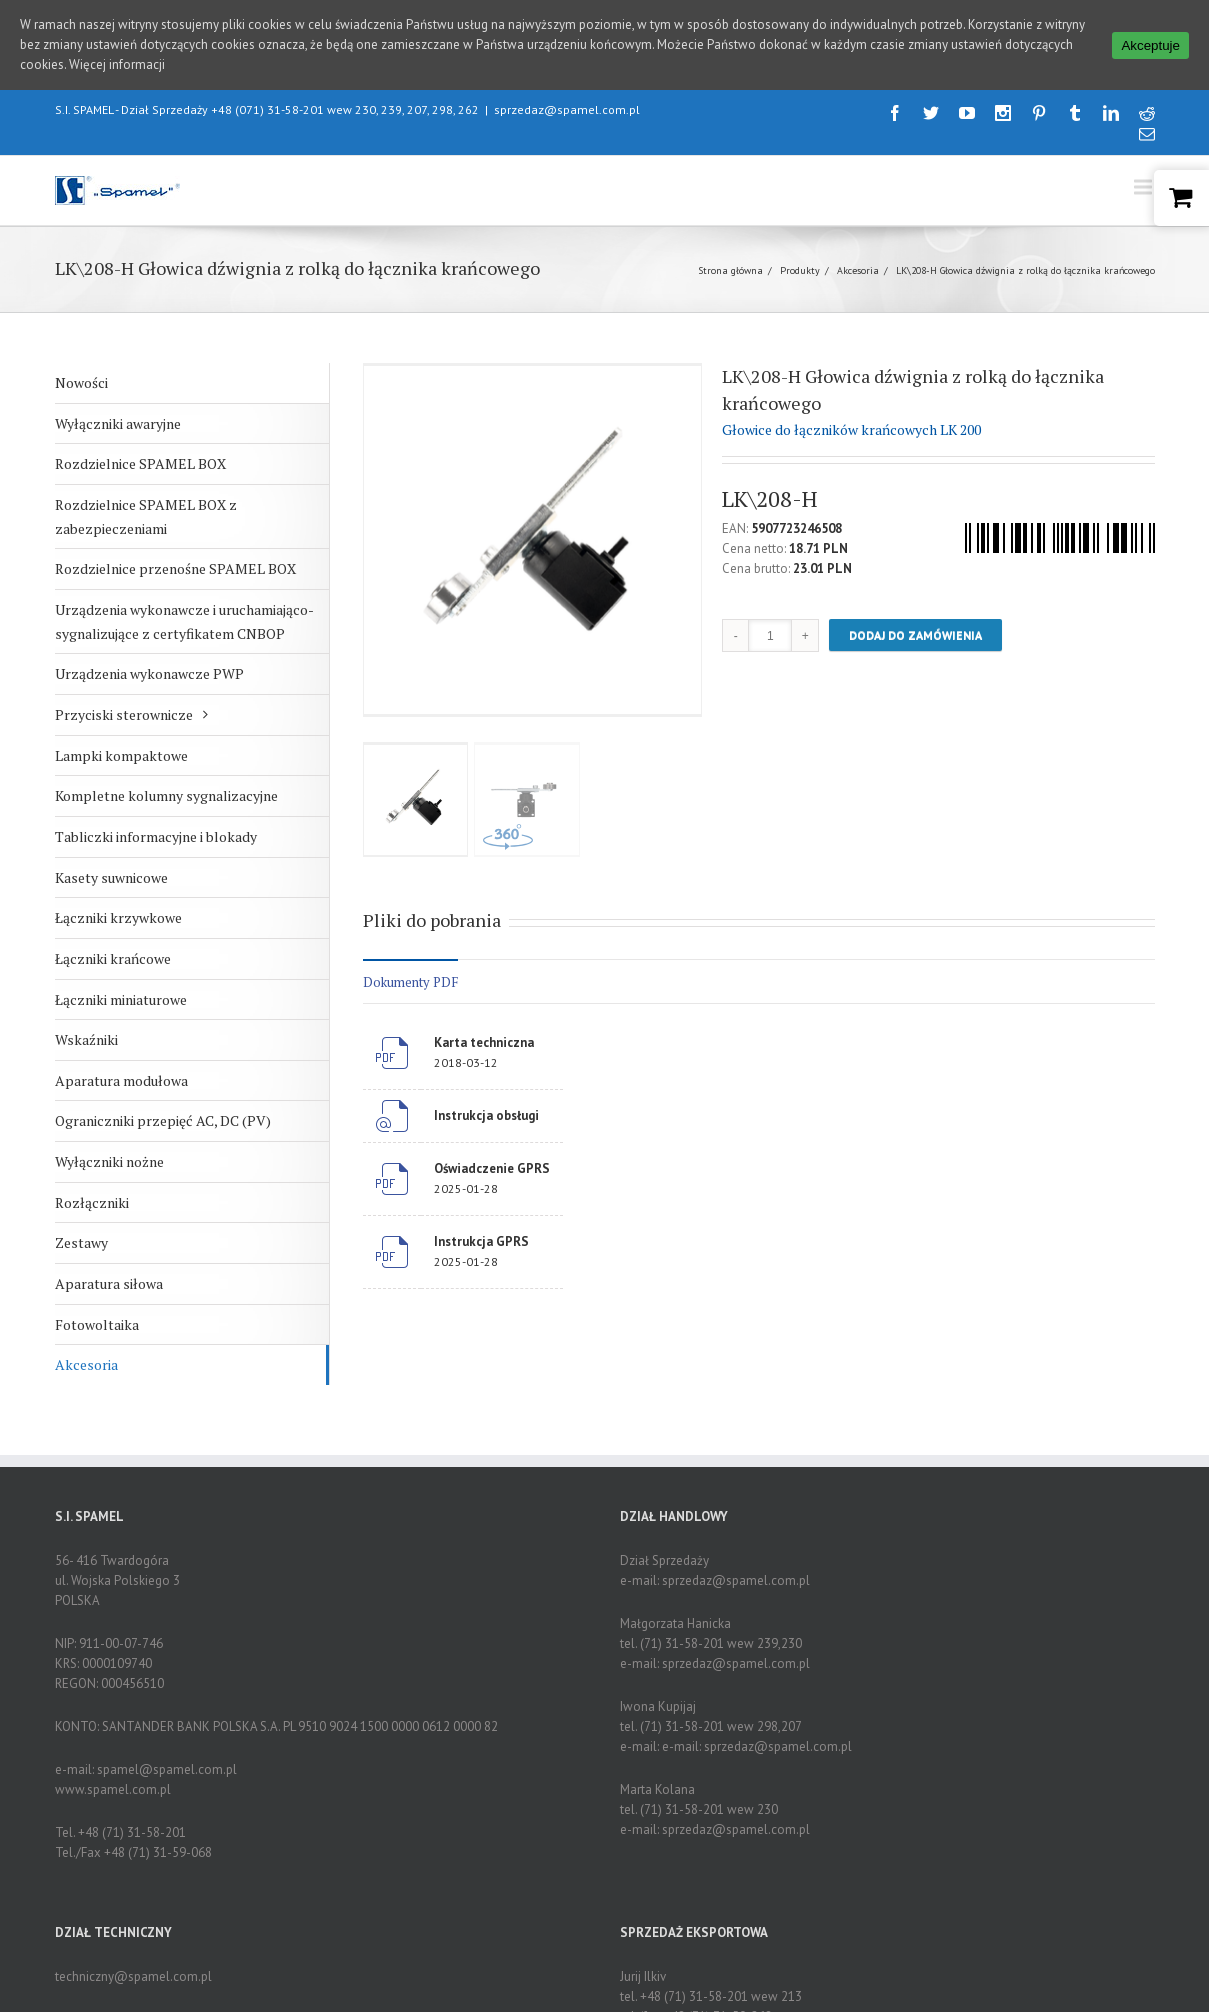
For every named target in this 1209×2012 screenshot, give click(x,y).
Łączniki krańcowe (113, 958)
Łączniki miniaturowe (121, 999)
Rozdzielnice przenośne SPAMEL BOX (175, 568)
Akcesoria (858, 270)
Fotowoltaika (97, 1324)
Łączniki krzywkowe (118, 917)
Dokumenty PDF (410, 982)
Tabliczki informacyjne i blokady (156, 836)
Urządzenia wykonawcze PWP (149, 673)
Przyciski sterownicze (124, 714)
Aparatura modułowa (121, 1080)
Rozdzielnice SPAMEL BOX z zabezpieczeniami (146, 516)
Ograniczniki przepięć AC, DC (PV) (163, 1120)
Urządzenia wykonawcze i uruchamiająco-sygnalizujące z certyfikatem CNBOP (184, 621)
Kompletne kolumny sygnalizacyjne (166, 795)
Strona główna (730, 270)
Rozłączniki (92, 1202)
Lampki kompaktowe (121, 755)
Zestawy (81, 1242)
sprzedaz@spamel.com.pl (567, 109)
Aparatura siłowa (109, 1283)
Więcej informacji (117, 64)
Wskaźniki (86, 1039)
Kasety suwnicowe (111, 877)
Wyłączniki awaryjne (118, 423)
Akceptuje (1150, 45)
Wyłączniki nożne (109, 1161)
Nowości (81, 382)
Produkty (800, 270)
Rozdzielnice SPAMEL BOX (140, 463)
